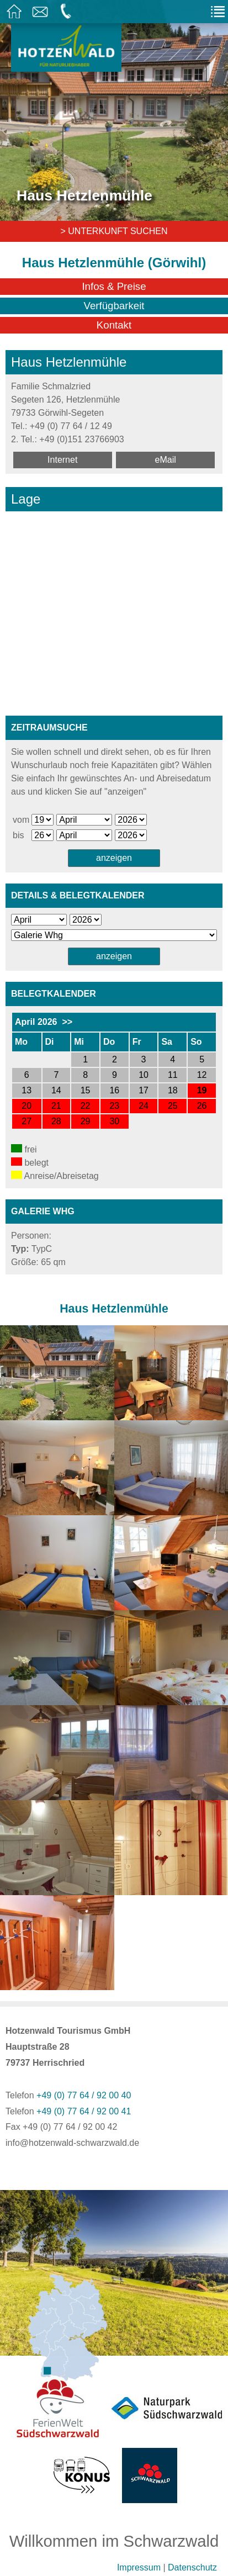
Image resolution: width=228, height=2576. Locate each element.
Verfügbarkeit (114, 305)
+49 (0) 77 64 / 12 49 (71, 426)
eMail (165, 459)
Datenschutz (192, 2567)
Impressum (139, 2567)
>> (67, 1022)
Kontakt (114, 325)
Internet (62, 459)
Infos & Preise (114, 286)
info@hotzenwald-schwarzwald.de (72, 2142)
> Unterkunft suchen (114, 231)
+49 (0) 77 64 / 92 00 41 (83, 2111)
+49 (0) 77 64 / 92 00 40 (83, 2095)
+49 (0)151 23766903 (81, 439)
